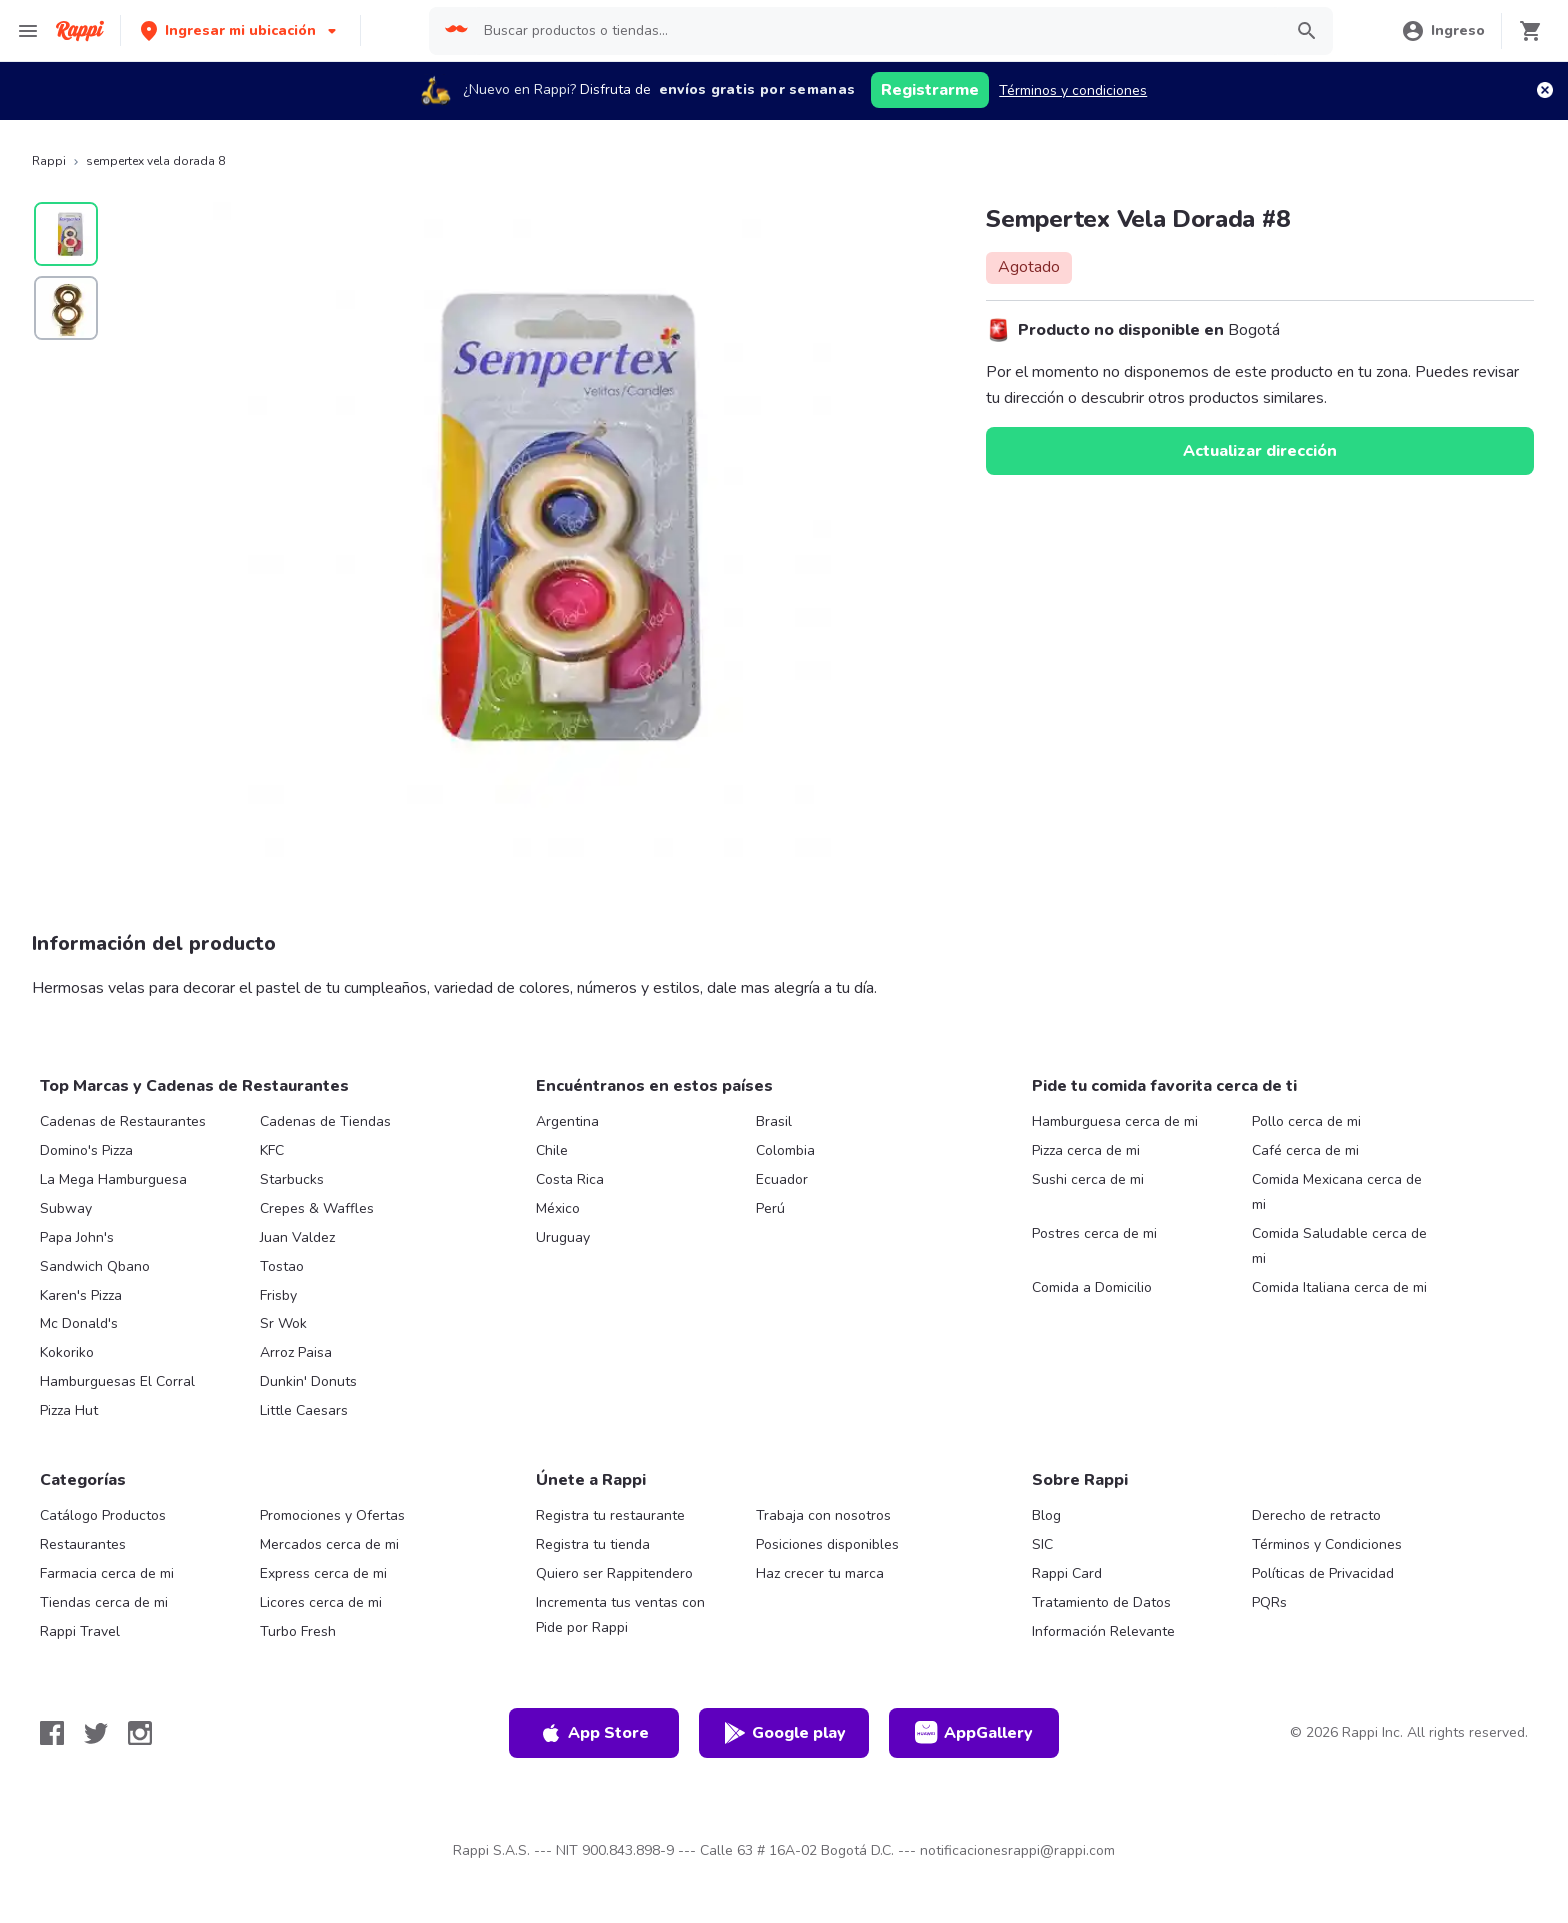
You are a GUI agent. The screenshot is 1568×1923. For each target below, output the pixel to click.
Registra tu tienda (593, 1544)
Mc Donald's (79, 1323)
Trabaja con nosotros (823, 1515)
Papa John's (77, 1237)
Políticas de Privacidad (1323, 1573)
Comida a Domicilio (1092, 1287)
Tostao (282, 1266)
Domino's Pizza (86, 1150)
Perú (770, 1208)
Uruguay (563, 1237)
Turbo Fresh (298, 1631)
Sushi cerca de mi (1088, 1179)
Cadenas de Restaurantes (123, 1121)
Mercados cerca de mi (329, 1544)
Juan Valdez (297, 1237)
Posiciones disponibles (827, 1544)
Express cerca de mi (323, 1573)
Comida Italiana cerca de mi (1339, 1287)
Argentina (567, 1121)
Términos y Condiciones (1327, 1544)
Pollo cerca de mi (1306, 1121)
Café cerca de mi (1305, 1150)
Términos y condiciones (1073, 90)
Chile (552, 1150)
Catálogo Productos (103, 1515)
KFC (272, 1150)
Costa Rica (570, 1179)
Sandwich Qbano (95, 1266)
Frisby (278, 1295)
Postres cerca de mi (1094, 1233)
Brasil (774, 1121)
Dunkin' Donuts (308, 1381)
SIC (1042, 1544)
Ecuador (782, 1179)
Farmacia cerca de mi (107, 1573)
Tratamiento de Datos (1101, 1602)
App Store (594, 1733)
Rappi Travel (80, 1631)
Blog (1046, 1515)
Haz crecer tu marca (820, 1573)
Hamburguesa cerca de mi (1115, 1121)
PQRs (1269, 1602)
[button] (240, 30)
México (558, 1208)
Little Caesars (304, 1410)
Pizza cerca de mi (1086, 1150)
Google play (784, 1733)
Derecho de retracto (1316, 1515)
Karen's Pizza (81, 1295)
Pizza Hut (69, 1410)
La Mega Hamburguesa (113, 1179)
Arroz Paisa (296, 1352)
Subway (66, 1208)
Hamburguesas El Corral (117, 1381)
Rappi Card (1067, 1573)
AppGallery (974, 1733)
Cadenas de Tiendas (325, 1121)
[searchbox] (877, 31)
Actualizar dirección (1260, 451)
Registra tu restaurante (610, 1515)
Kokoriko (67, 1352)
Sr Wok (283, 1323)
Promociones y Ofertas (332, 1515)
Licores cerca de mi (321, 1602)
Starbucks (292, 1179)
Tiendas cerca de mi (104, 1602)
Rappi (49, 161)
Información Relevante (1103, 1631)
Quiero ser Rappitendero (614, 1573)
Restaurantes (83, 1544)
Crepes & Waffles (317, 1208)
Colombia (785, 1150)
